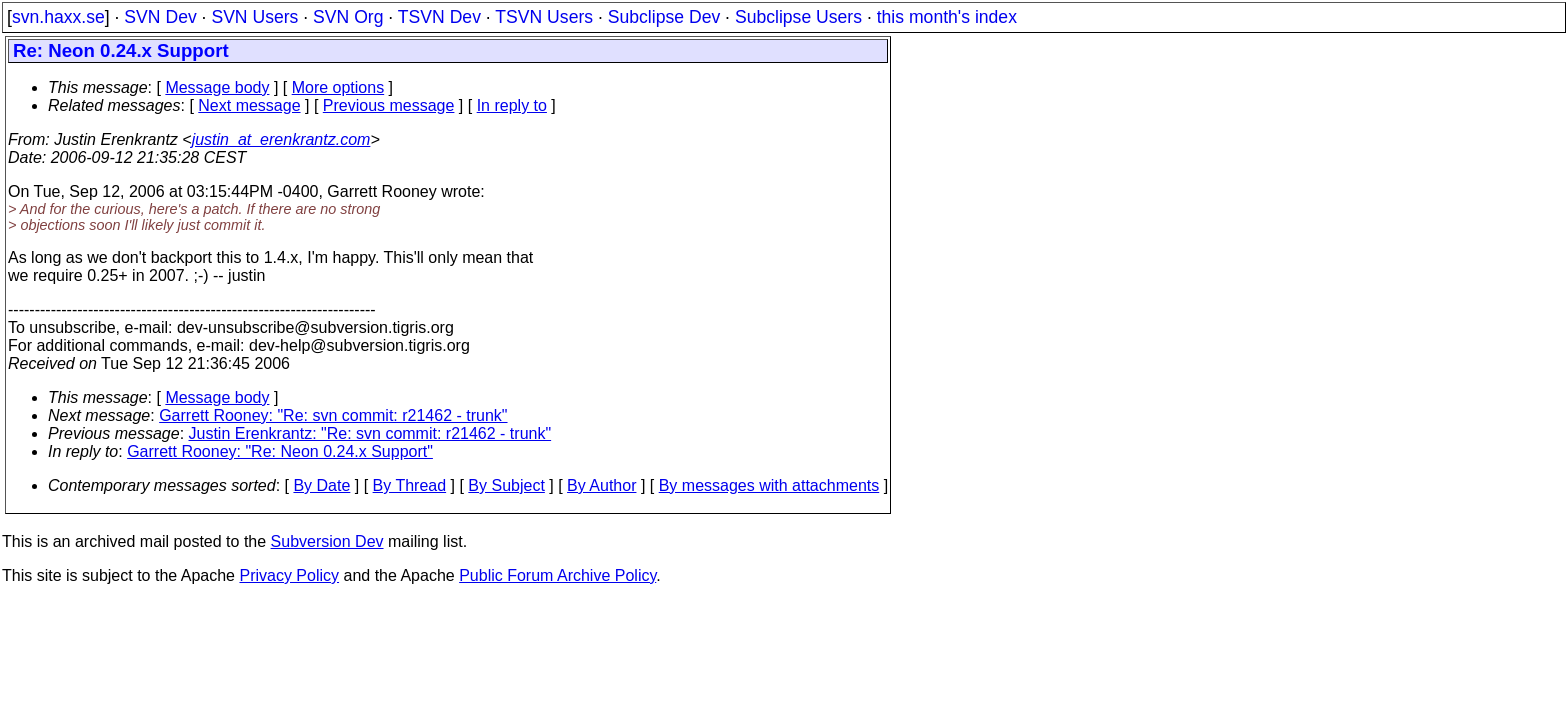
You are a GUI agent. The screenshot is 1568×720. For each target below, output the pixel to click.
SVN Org (348, 17)
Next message (249, 105)
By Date (321, 485)
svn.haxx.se (58, 17)
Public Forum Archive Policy (557, 575)
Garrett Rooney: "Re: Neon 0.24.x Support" (280, 451)
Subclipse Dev (664, 17)
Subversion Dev (327, 541)
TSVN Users (544, 17)
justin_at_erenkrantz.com (281, 139)
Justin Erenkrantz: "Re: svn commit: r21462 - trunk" (370, 433)
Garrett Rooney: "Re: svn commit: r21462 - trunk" (333, 415)
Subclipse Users (798, 17)
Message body (217, 87)
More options (338, 87)
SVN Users (254, 17)
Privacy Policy (289, 575)
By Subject (506, 485)
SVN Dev (160, 17)
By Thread (410, 485)
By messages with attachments (769, 485)
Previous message (389, 105)
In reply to (512, 105)
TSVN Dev (439, 17)
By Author (601, 485)
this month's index (947, 17)
